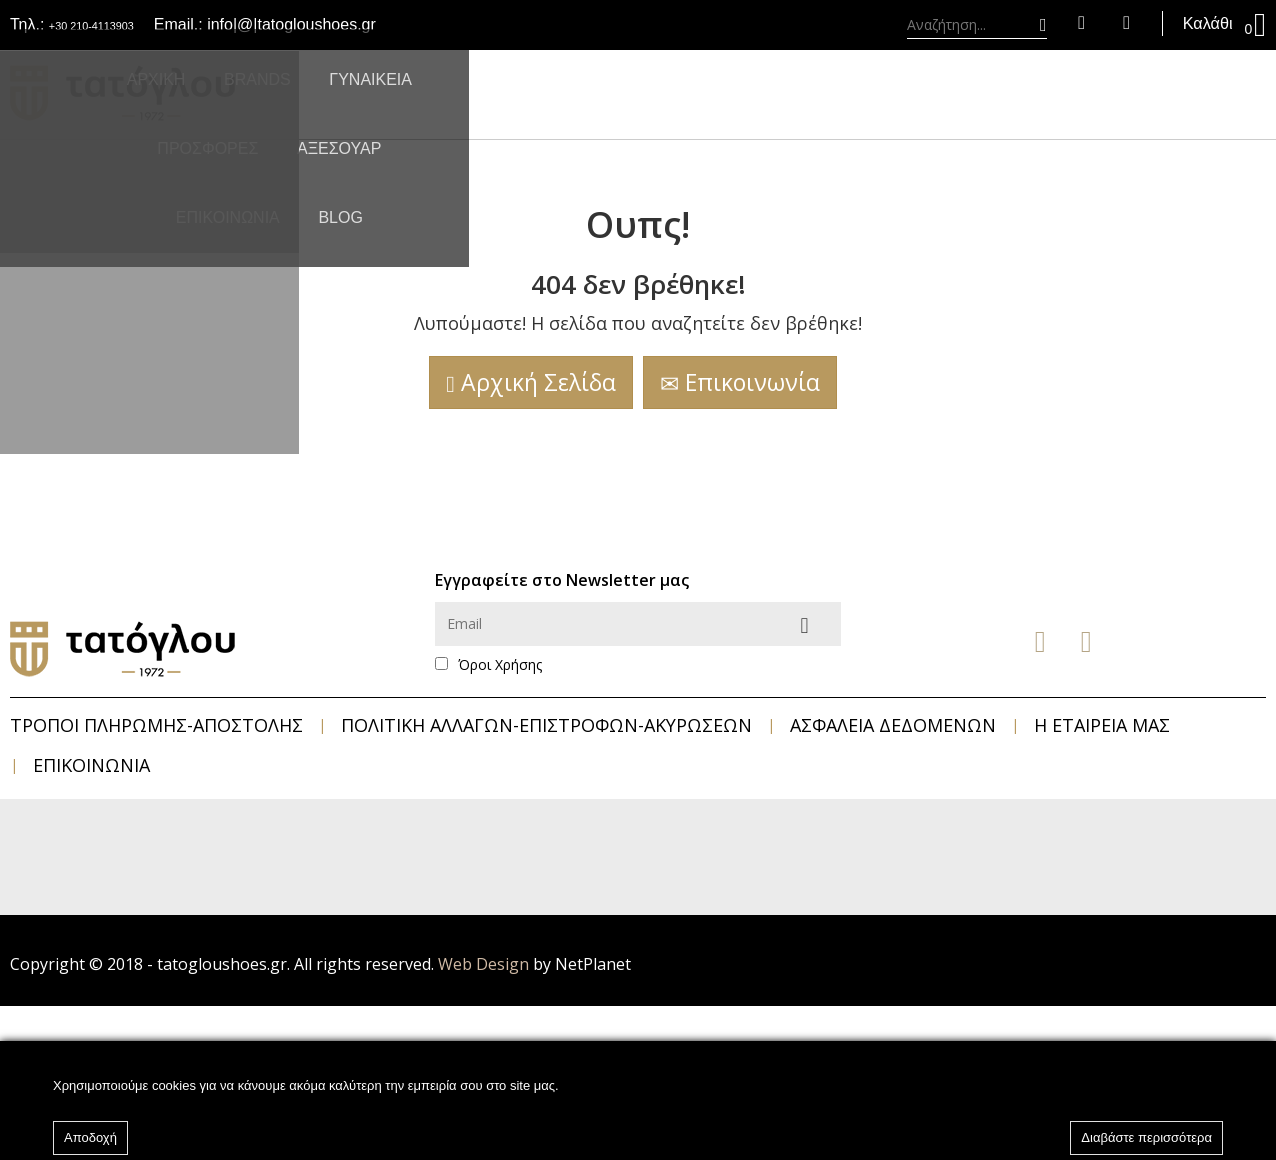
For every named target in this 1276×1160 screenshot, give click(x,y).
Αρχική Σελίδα (530, 382)
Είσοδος (1055, 25)
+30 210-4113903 (112, 24)
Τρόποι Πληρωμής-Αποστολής (156, 725)
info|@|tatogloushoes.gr (332, 24)
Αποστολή (821, 624)
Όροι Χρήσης (500, 664)
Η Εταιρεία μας (1102, 725)
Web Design (483, 964)
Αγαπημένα (1100, 25)
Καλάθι (1211, 25)
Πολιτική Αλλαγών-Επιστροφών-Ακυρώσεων (546, 725)
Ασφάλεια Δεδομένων (893, 725)
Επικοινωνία (740, 382)
